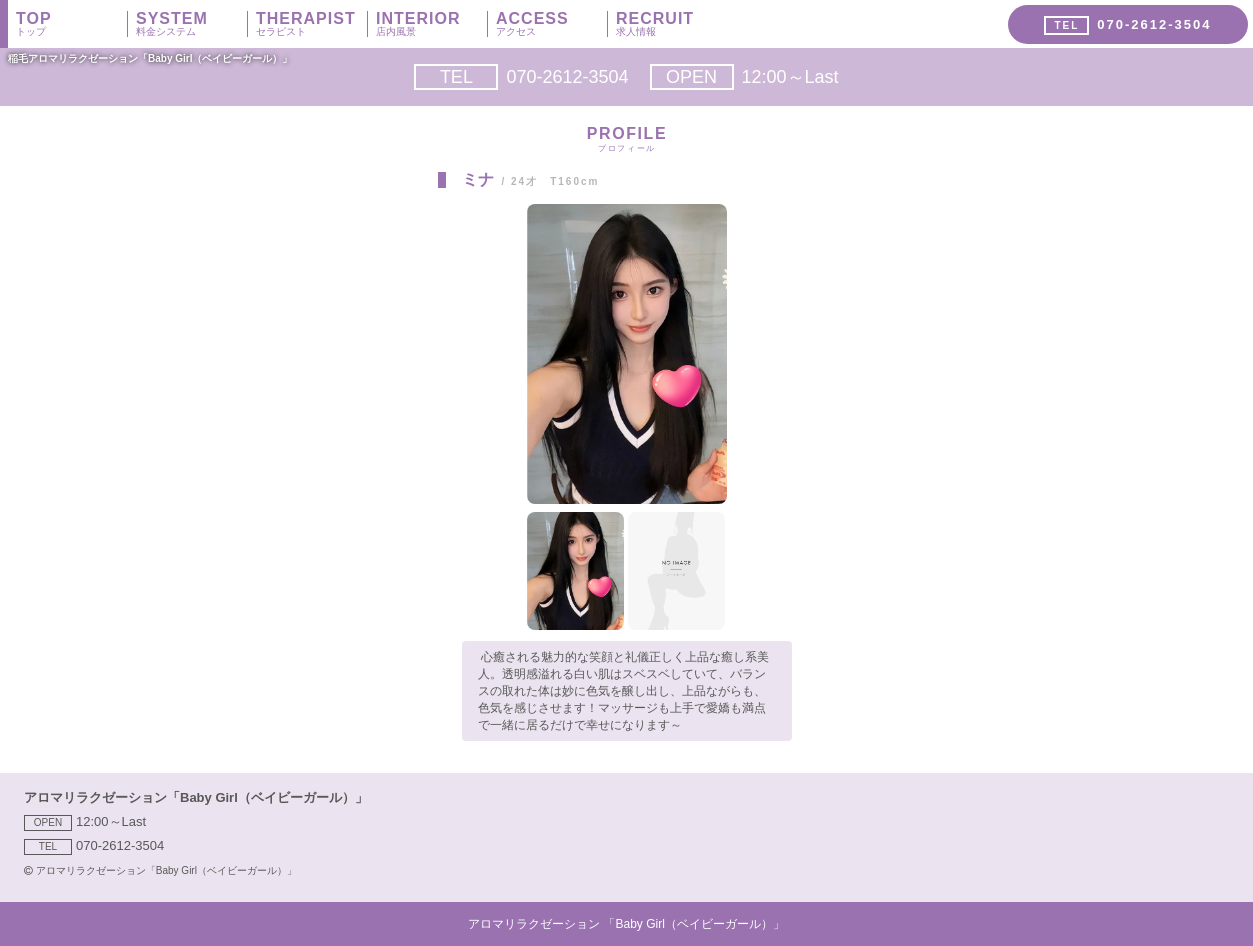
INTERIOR (431, 24)
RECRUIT (672, 24)
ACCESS (551, 24)
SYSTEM (191, 24)
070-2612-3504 (521, 77)
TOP (71, 24)
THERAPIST (311, 24)
